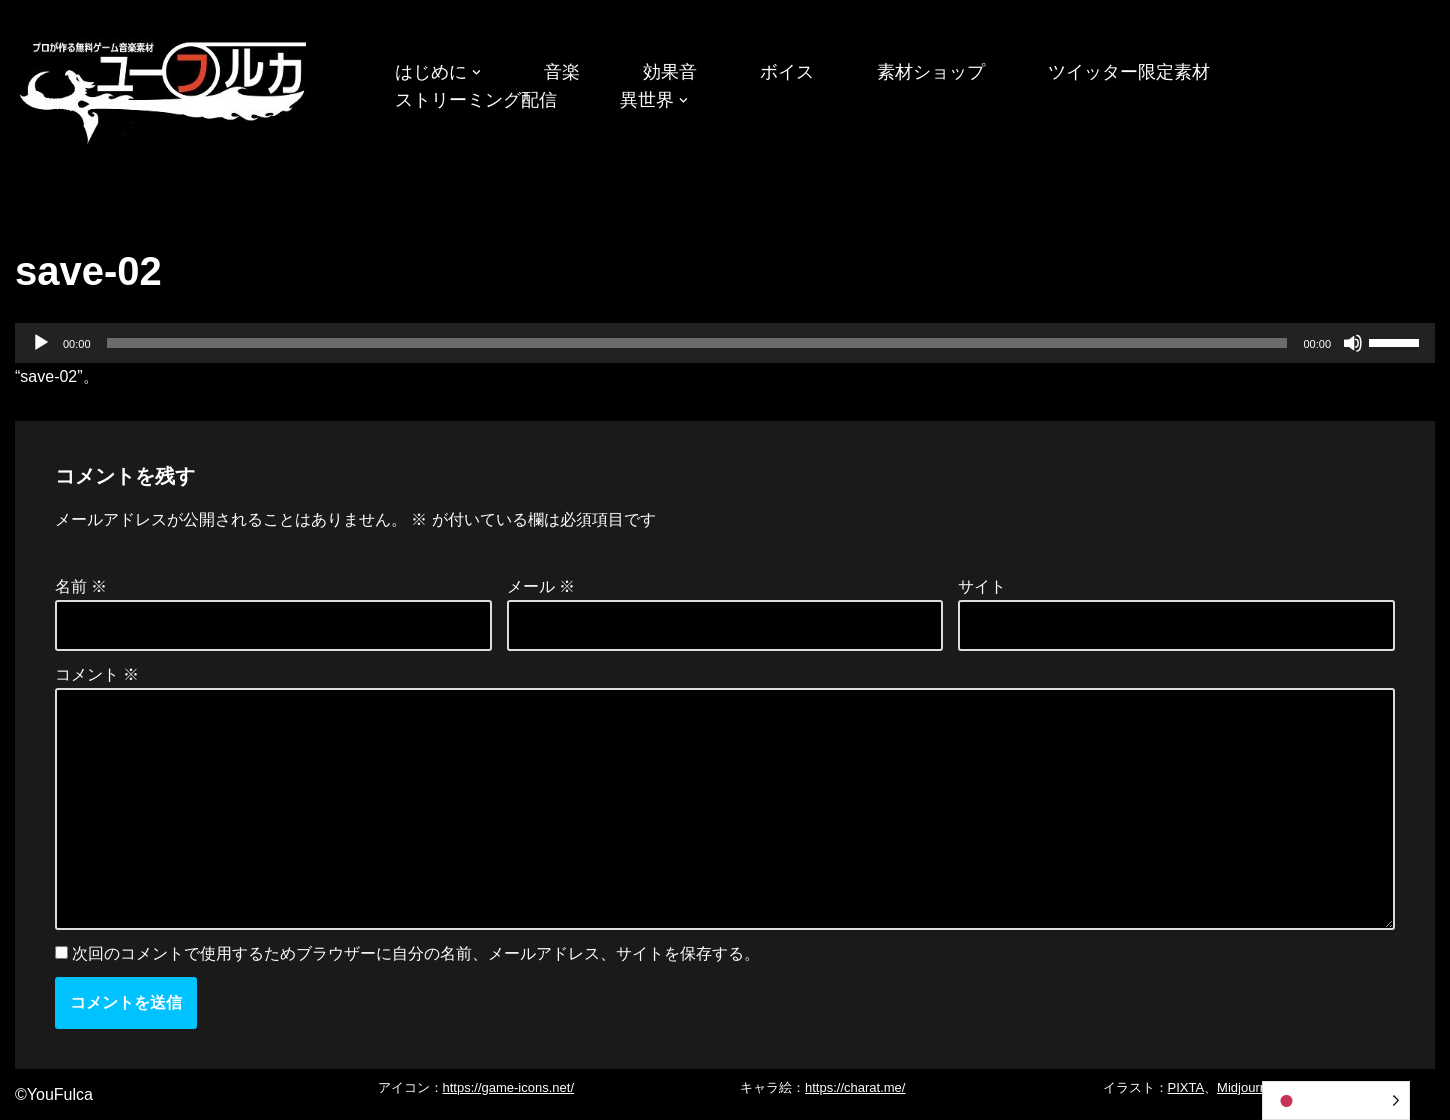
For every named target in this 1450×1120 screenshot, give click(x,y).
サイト (982, 586)
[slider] (697, 343)
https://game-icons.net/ (509, 1087)
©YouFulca (54, 1094)
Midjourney (1249, 1087)
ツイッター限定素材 (1129, 72)
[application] (725, 343)
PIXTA (1186, 1087)
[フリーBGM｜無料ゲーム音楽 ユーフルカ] (165, 88)
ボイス (787, 72)
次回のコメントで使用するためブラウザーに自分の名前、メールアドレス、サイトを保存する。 (416, 953)
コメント (97, 674)
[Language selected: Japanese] (1336, 1100)
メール (541, 586)
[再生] (41, 343)
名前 (81, 586)
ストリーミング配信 (476, 100)
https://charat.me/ (855, 1087)
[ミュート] (1353, 343)
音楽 (562, 72)
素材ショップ (931, 72)
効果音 (670, 72)
